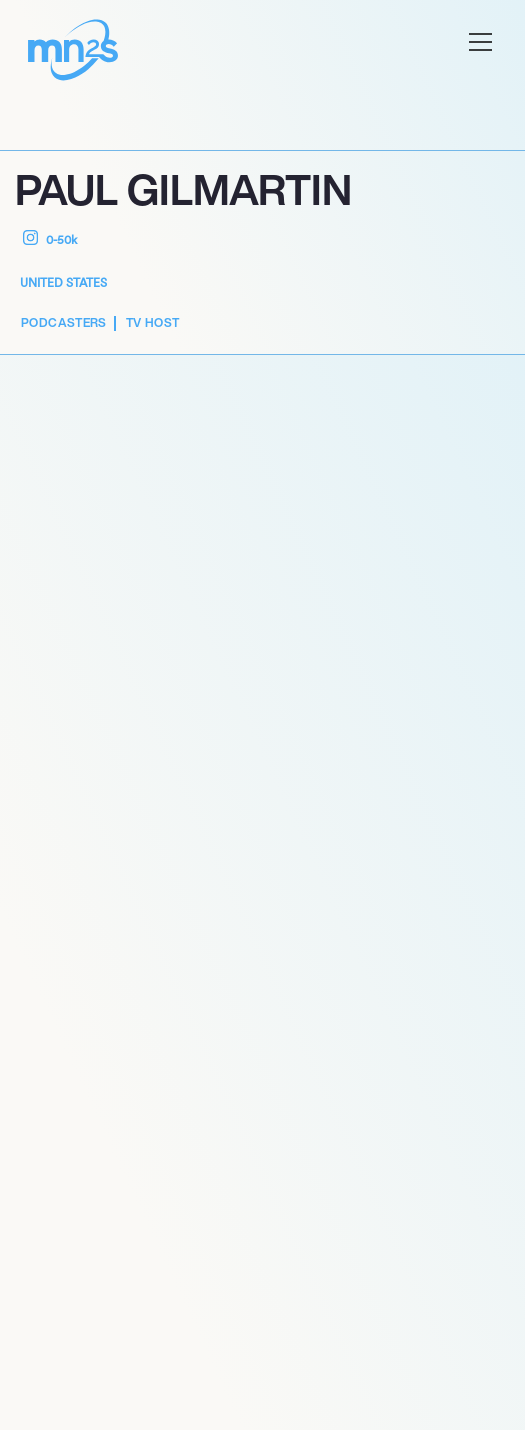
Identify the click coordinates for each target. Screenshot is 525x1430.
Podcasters (64, 322)
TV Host (153, 322)
